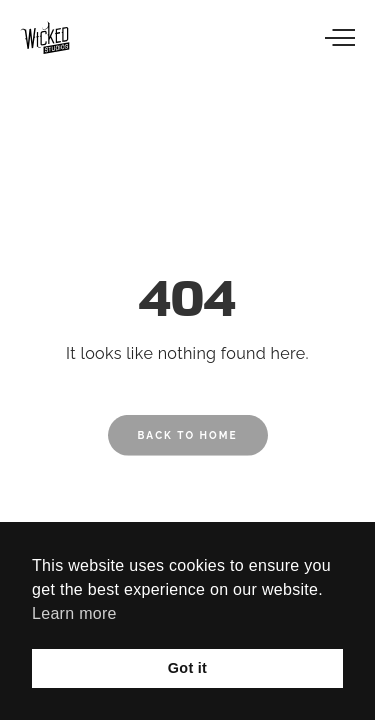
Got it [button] (187, 668)
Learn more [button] (74, 613)
